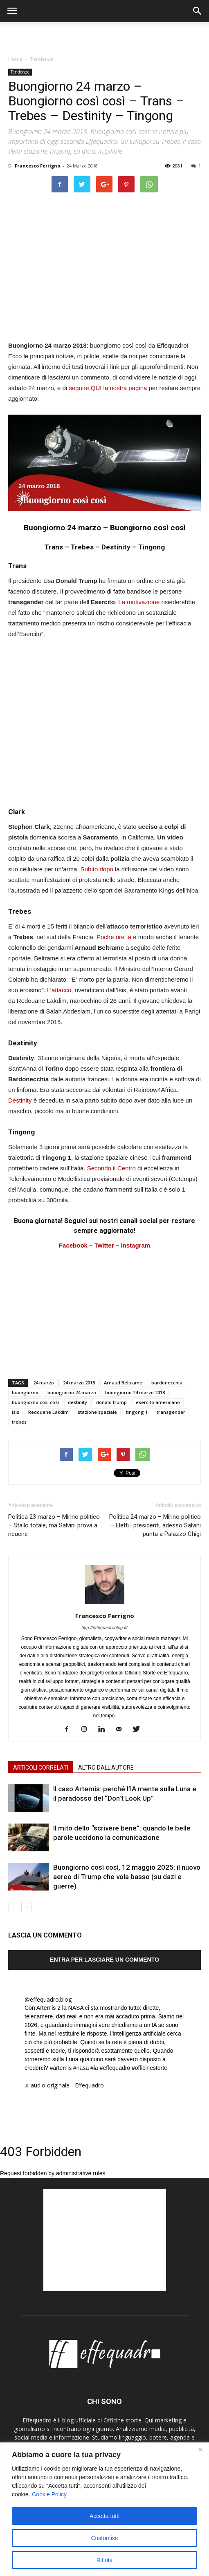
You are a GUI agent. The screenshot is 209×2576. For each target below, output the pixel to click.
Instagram (135, 1245)
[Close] (200, 2449)
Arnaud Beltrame (123, 1383)
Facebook (73, 1245)
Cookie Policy (49, 2494)
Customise (104, 2538)
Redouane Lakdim (48, 1412)
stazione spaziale (97, 1412)
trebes (19, 1422)
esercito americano (158, 1402)
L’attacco (59, 990)
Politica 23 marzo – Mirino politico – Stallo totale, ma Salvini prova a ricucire (54, 1525)
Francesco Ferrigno (37, 166)
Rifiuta (105, 2560)
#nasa (81, 2068)
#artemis (60, 2068)
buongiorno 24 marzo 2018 (135, 1392)
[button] (197, 11)
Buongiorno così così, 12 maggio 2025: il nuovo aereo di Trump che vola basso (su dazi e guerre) (126, 1876)
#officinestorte (149, 2068)
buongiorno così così (35, 1402)
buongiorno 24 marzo (71, 1392)
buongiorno (25, 1392)
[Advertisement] (104, 36)
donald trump (111, 1402)
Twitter (104, 1245)
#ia (94, 2068)
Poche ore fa (114, 936)
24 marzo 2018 (79, 1383)
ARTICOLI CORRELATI (40, 1767)
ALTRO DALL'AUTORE (106, 1767)
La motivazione (139, 601)
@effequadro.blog (48, 1999)
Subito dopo (97, 869)
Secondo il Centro (111, 1168)
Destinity (20, 1100)
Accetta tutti (104, 2516)
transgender (171, 1412)
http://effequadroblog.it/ (104, 1627)
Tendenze (41, 59)
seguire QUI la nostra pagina (108, 387)
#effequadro (115, 2068)
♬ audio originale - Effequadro (64, 2085)
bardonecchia (166, 1383)
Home (15, 59)
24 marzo (43, 1383)
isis (15, 1412)
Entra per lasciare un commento (104, 1959)
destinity (77, 1402)
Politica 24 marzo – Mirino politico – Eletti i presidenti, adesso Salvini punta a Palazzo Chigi (155, 1525)
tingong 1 (137, 1412)
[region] (104, 2509)
